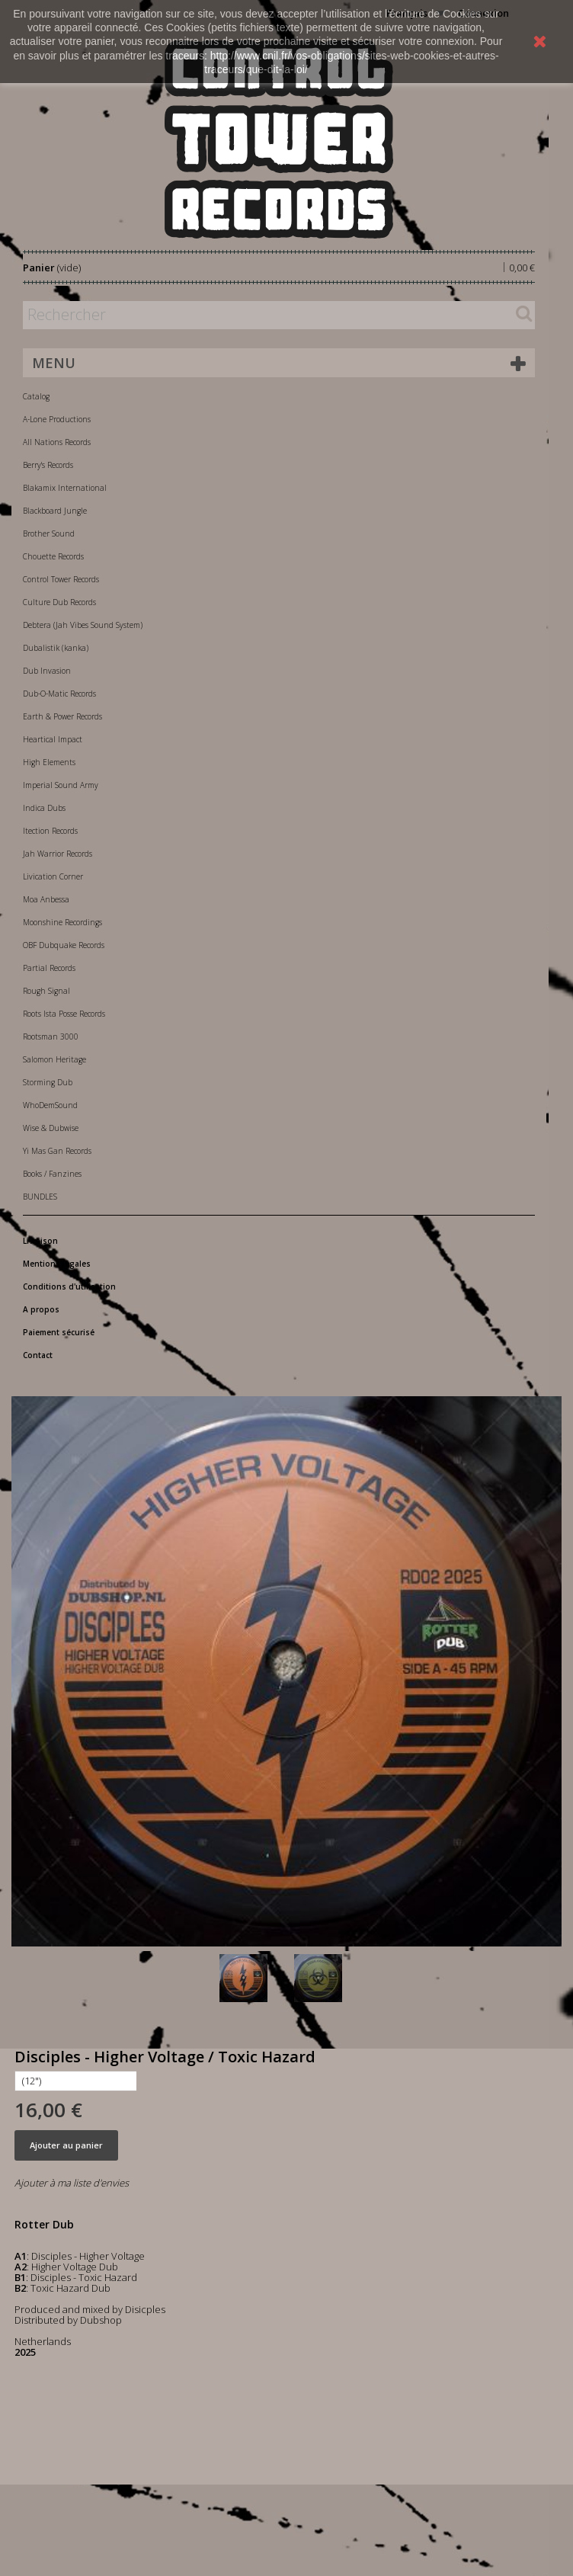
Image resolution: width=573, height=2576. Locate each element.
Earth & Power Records (62, 716)
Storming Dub (47, 1082)
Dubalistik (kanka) (55, 647)
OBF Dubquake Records (63, 945)
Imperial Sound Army (60, 785)
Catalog (36, 396)
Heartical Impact (52, 739)
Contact (38, 1355)
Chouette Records (53, 556)
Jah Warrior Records (57, 853)
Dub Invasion (47, 670)
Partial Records (49, 968)
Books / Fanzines (52, 1173)
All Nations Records (57, 442)
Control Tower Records (61, 579)
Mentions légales (57, 1263)
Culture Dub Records (59, 602)
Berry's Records (48, 465)
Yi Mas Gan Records (57, 1150)
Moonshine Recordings (62, 922)
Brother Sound (49, 533)
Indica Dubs (44, 808)
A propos (41, 1309)
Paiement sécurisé (58, 1332)
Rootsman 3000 (50, 1036)
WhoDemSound (50, 1105)
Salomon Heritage (54, 1059)
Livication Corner (53, 876)
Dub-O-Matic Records (59, 693)
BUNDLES (40, 1196)
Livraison (40, 1240)
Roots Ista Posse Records (64, 1013)
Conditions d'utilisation (69, 1286)
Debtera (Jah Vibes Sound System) (82, 625)
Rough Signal (46, 990)
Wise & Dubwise (50, 1128)
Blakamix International (65, 487)
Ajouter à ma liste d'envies (71, 2183)
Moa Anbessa (46, 899)
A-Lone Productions (57, 419)
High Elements (49, 762)
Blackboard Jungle (55, 510)
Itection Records (50, 830)
